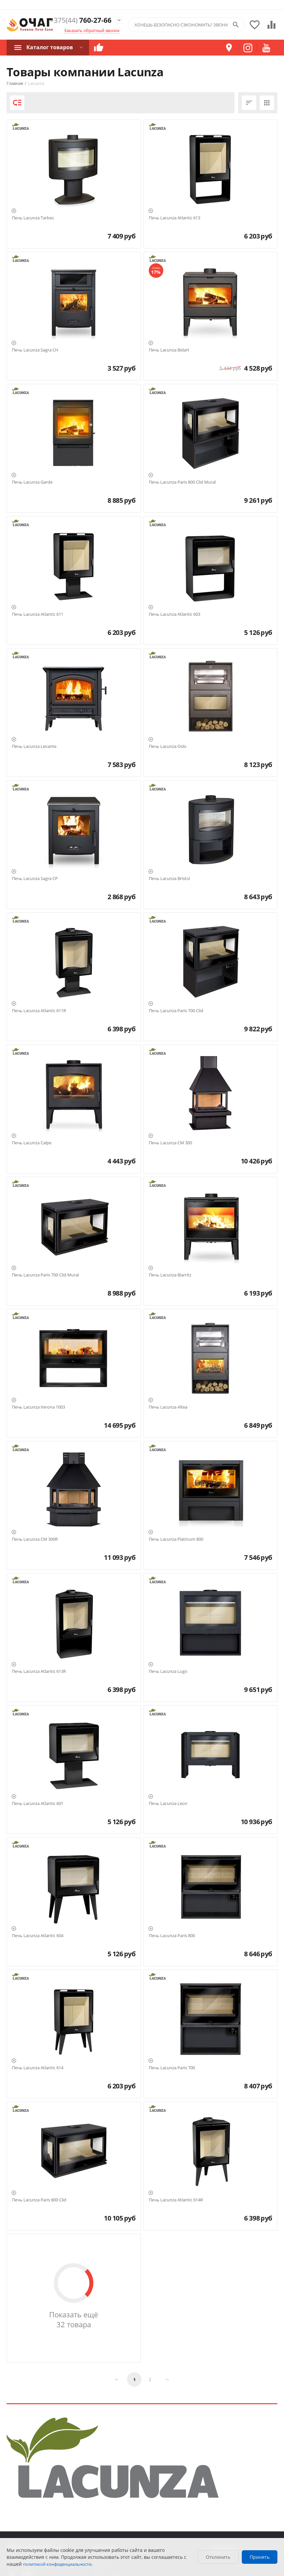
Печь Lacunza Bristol (169, 878)
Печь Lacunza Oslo (167, 746)
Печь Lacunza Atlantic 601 (37, 1803)
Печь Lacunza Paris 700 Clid (176, 1010)
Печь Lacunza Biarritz (170, 1275)
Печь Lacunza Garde (32, 482)
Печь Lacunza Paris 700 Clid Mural (45, 1275)
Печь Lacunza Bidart (169, 350)
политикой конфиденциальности (57, 2564)
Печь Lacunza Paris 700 (172, 2068)
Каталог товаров (49, 47)
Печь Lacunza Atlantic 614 (37, 2068)
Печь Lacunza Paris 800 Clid (39, 2200)
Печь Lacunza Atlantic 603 (174, 614)
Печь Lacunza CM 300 (170, 1143)
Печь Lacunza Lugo (168, 1671)
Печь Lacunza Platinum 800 (176, 1539)
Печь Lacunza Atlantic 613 (174, 218)
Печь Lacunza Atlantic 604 (37, 1935)
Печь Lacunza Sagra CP (35, 878)
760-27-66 (80, 20)
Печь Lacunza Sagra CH (35, 350)
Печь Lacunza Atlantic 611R (39, 1010)
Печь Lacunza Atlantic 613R (39, 1671)
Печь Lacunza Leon (168, 1803)
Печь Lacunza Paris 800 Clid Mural (182, 482)
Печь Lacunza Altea (168, 1407)
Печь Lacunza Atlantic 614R (176, 2200)
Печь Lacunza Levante (34, 746)
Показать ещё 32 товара (73, 2319)
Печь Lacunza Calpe (31, 1143)
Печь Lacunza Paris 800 (172, 1935)
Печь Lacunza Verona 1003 (38, 1407)
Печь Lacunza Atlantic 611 (37, 614)
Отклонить (218, 2557)
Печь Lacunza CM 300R (35, 1539)
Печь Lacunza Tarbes (33, 218)
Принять (259, 2557)
